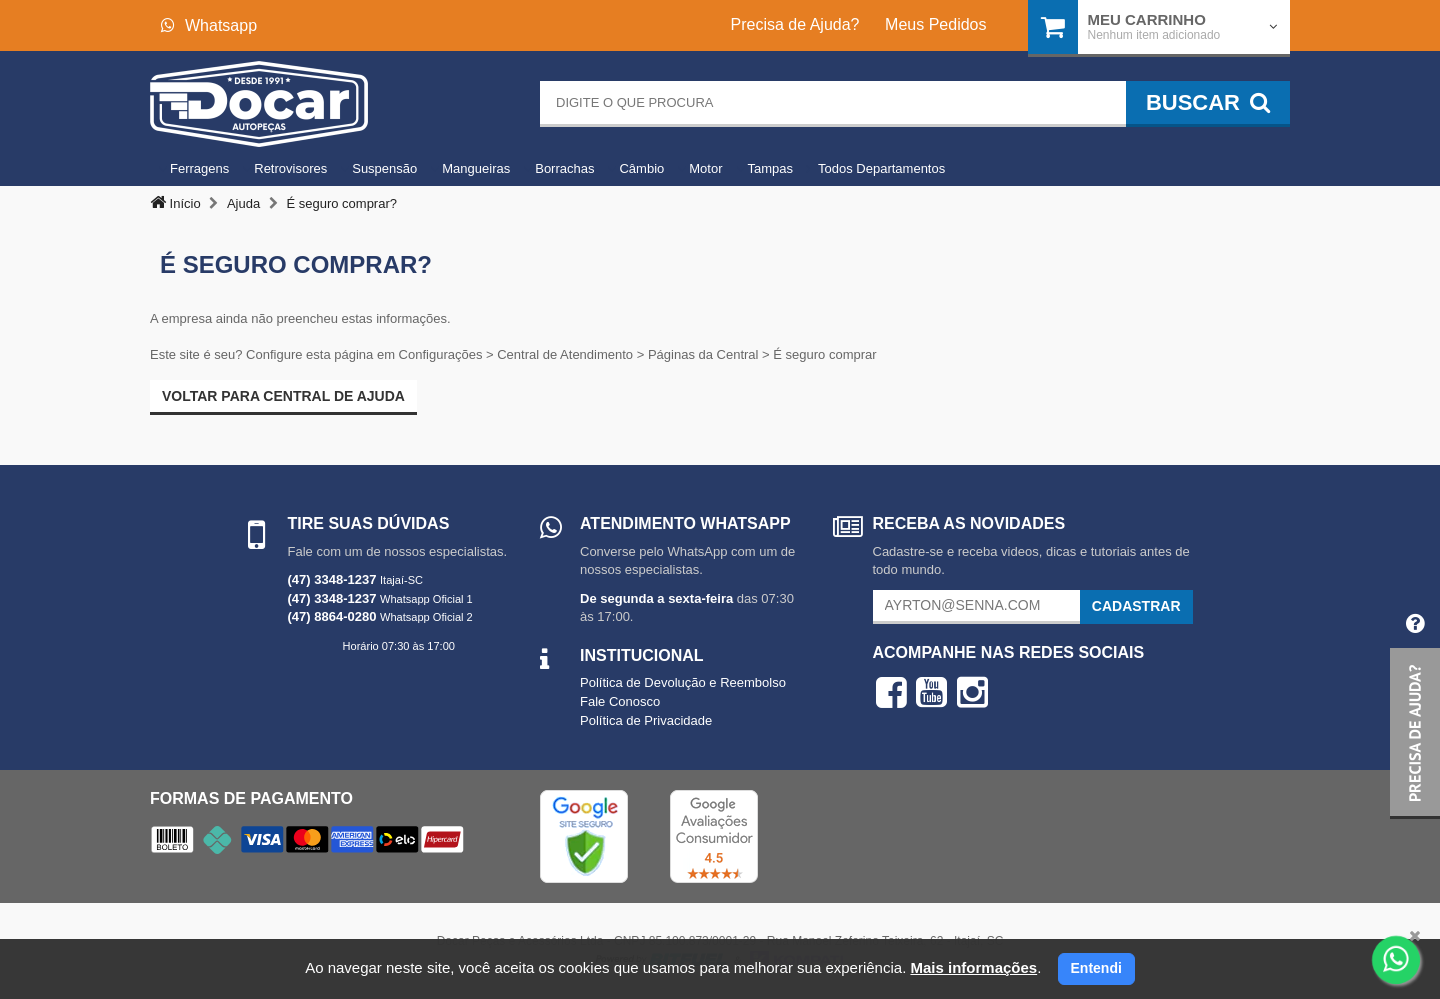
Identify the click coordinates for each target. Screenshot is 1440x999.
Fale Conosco (620, 701)
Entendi (1096, 968)
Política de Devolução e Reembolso (683, 682)
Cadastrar (1136, 606)
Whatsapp (209, 25)
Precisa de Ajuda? (795, 24)
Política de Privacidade (646, 720)
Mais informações (973, 967)
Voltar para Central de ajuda (283, 396)
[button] (1415, 708)
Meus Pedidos (935, 24)
